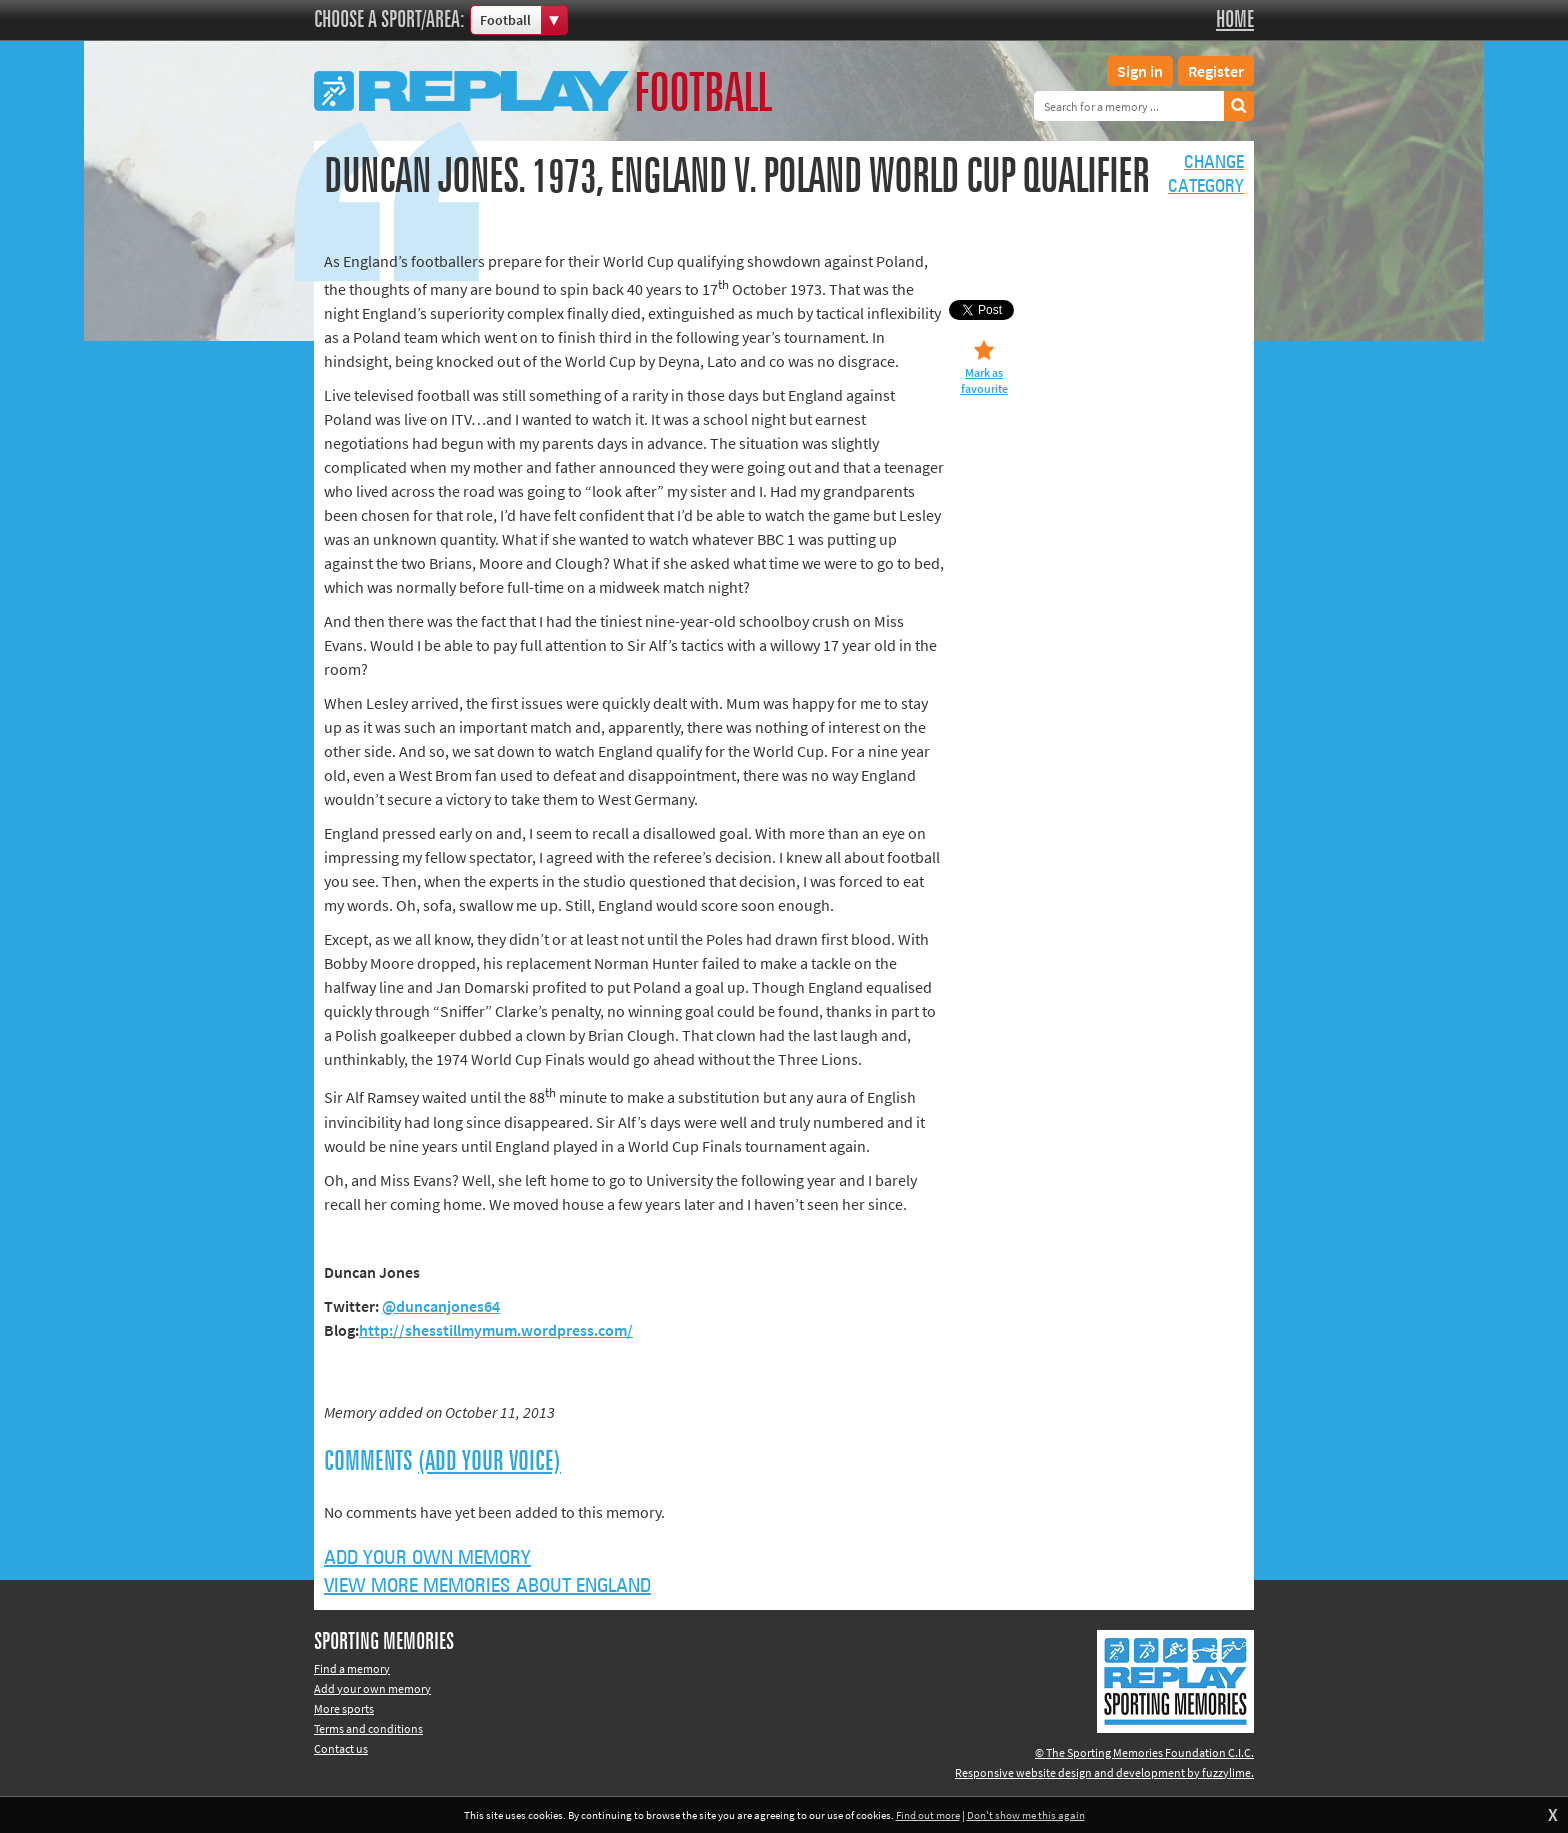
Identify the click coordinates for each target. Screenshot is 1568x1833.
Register (1216, 71)
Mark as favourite (984, 380)
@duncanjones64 (441, 1306)
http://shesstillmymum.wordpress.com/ (496, 1330)
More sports (344, 1708)
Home (1235, 20)
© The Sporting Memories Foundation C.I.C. (1144, 1752)
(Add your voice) (489, 1462)
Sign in (1140, 71)
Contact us (341, 1748)
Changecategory (1206, 175)
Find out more (928, 1815)
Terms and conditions (368, 1728)
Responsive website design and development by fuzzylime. (1104, 1772)
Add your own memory (427, 1558)
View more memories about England (487, 1586)
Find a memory (352, 1668)
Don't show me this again (1026, 1815)
